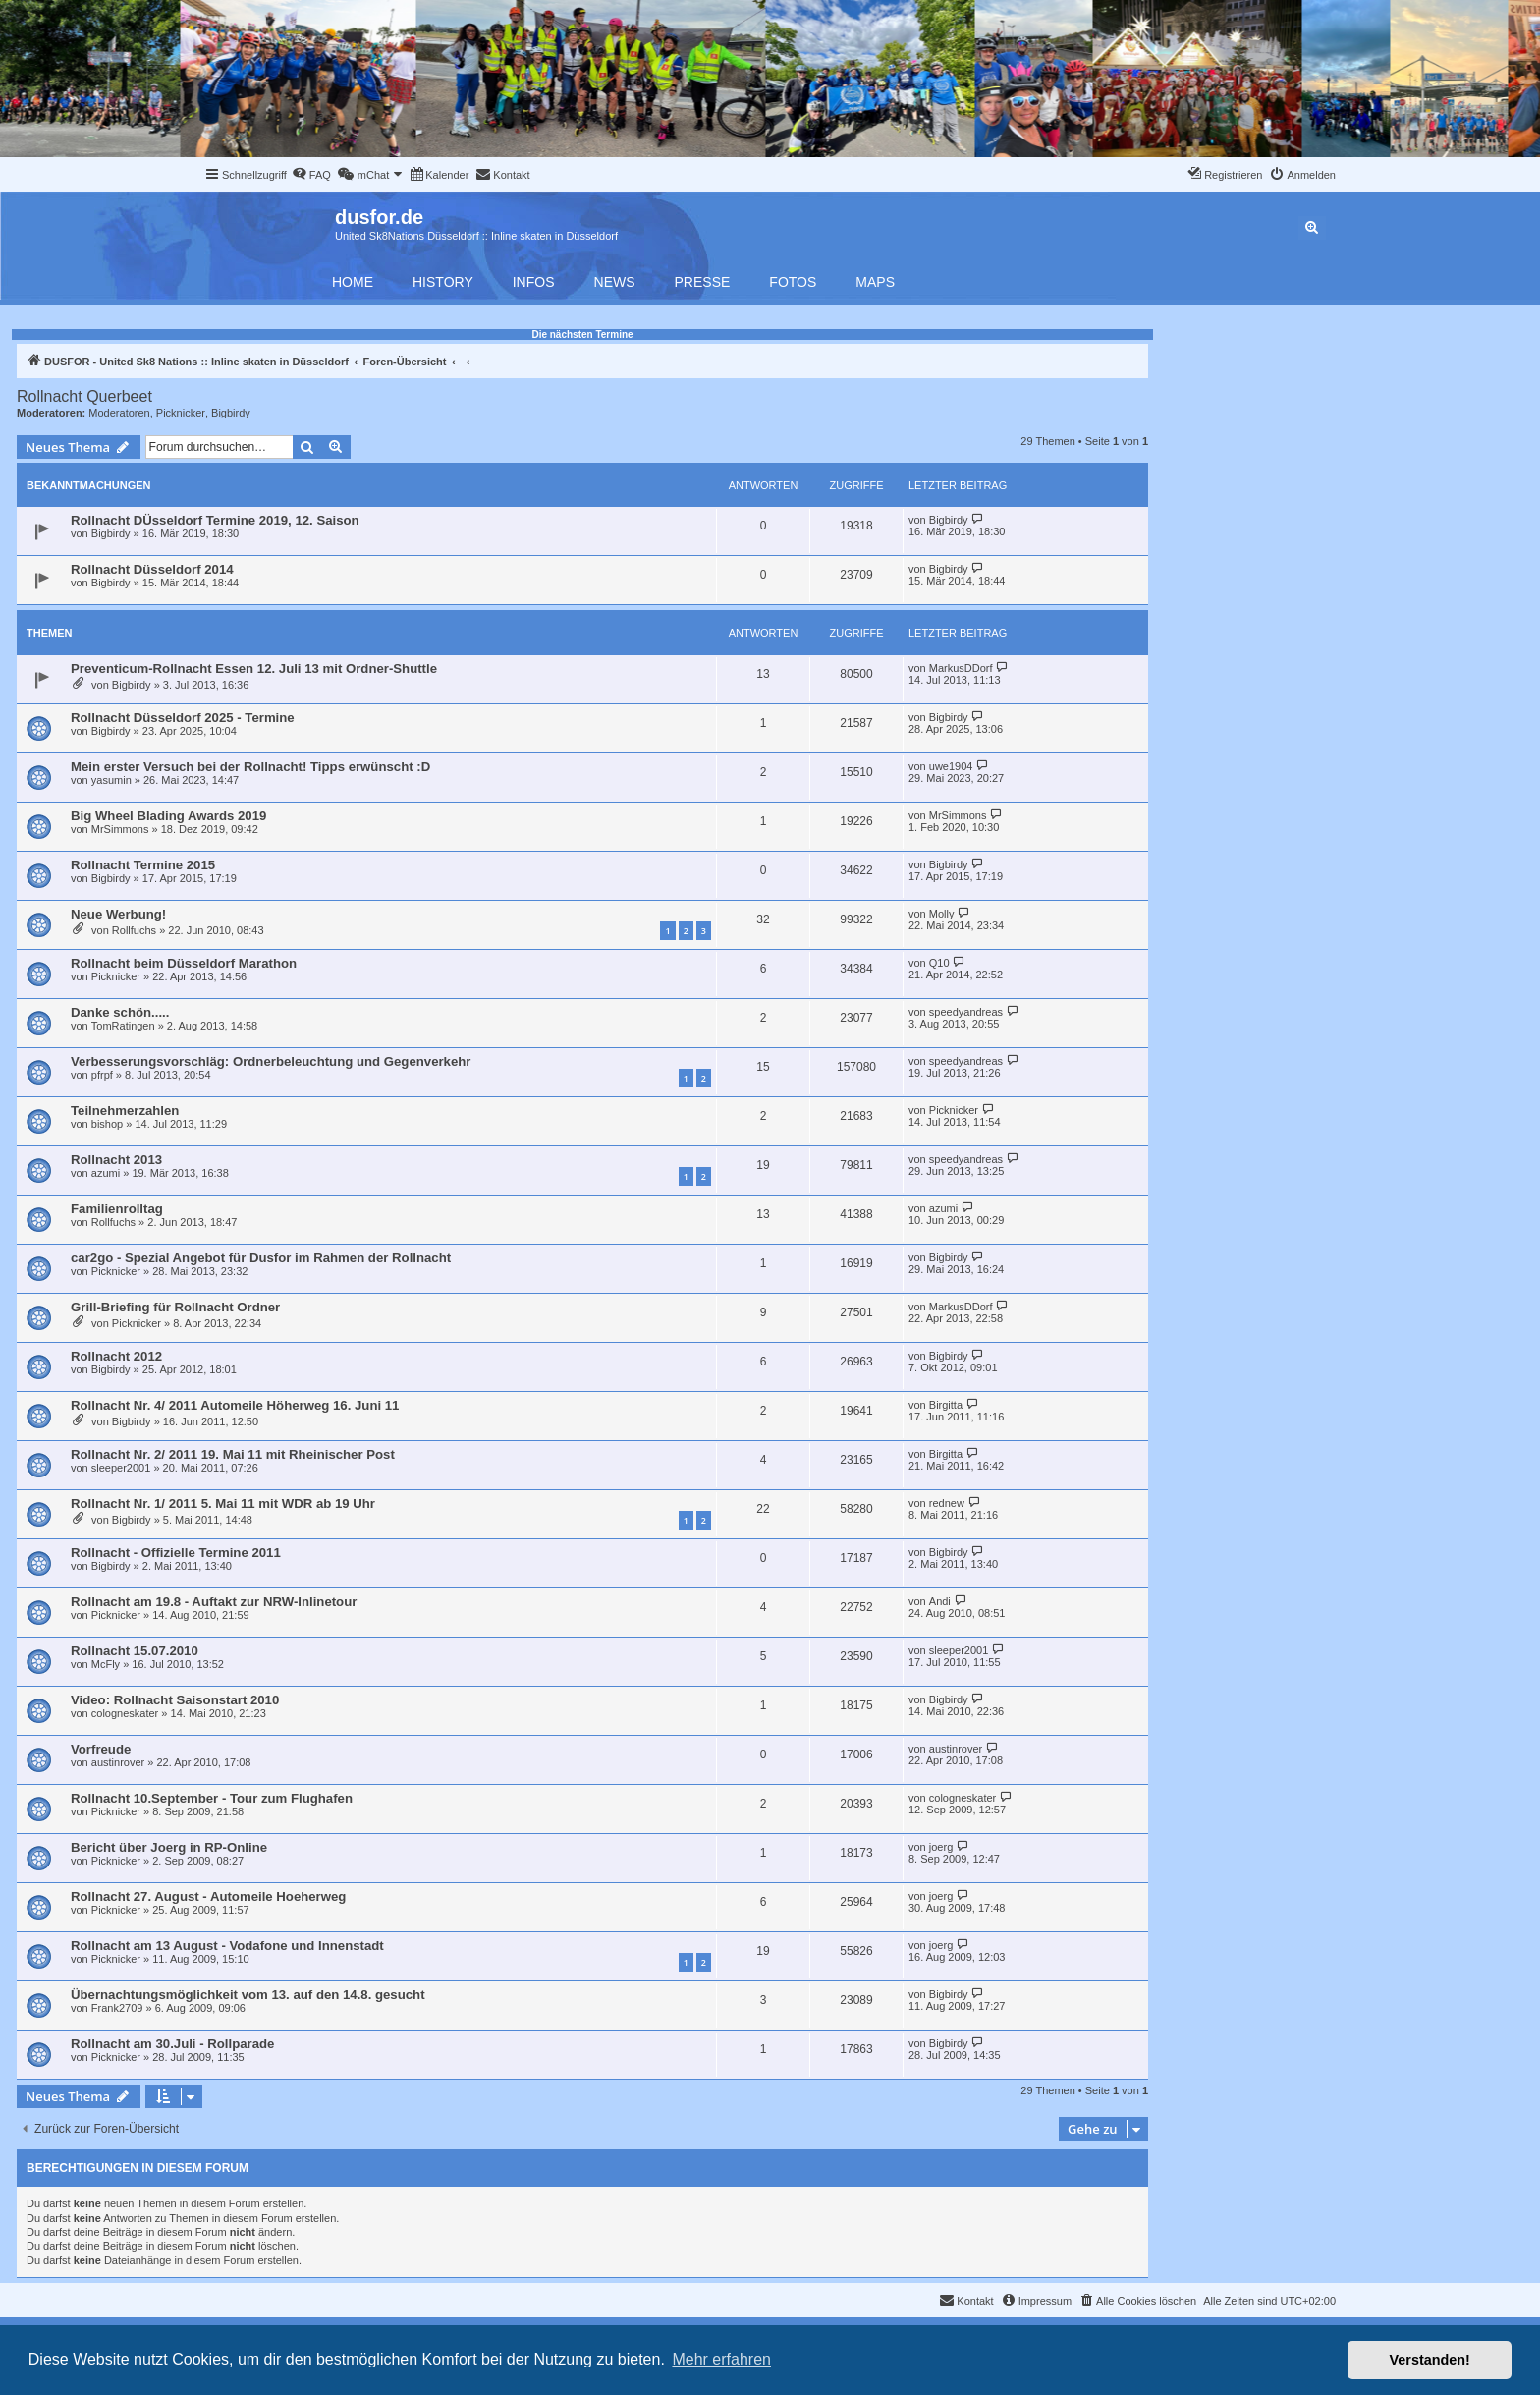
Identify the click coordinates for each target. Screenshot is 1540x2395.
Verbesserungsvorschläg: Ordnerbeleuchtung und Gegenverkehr (270, 1061)
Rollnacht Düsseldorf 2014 (152, 569)
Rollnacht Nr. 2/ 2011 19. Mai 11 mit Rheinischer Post (233, 1454)
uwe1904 (951, 766)
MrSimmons (120, 829)
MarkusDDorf (961, 668)
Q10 (939, 963)
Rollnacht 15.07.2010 (134, 1650)
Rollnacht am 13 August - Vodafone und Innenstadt (227, 1945)
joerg (941, 1847)
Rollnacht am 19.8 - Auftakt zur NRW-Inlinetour (214, 1601)
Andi (940, 1601)
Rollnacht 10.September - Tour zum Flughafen (212, 1798)
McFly (105, 1664)
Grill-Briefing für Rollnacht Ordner (175, 1307)
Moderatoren (118, 412)
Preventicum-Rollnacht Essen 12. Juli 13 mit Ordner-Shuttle (254, 668)
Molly (942, 913)
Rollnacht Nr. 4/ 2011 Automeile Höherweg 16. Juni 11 (235, 1405)
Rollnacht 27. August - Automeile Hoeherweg (208, 1896)
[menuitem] (311, 175)
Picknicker (180, 412)
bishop (107, 1124)
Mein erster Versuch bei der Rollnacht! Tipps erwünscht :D (250, 766)
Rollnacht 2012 (116, 1356)
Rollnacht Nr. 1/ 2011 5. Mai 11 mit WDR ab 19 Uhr (223, 1503)
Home (352, 282)
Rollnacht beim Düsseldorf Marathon (184, 963)
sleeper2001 (121, 1468)
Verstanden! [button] (1430, 2359)
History (442, 282)
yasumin (111, 780)
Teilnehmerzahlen (125, 1110)
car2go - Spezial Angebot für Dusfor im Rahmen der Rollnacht (261, 1258)
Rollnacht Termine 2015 (143, 865)
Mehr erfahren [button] (721, 2359)
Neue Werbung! (118, 914)
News (614, 282)
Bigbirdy (230, 412)
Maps (875, 282)
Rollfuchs (134, 930)
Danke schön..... (120, 1012)
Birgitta (945, 1405)
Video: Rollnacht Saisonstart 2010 (175, 1700)
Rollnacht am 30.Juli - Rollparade (172, 2043)
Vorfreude (101, 1749)
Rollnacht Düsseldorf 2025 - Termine (183, 717)
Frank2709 (117, 2008)
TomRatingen (123, 1025)
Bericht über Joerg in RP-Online (169, 1847)
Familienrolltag (117, 1208)
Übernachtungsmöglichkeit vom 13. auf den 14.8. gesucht (248, 1994)
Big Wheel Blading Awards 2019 (168, 815)
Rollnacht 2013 (116, 1159)
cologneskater (125, 1713)
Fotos (792, 282)
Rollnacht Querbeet (84, 396)
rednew (946, 1503)
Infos (534, 282)
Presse (703, 282)
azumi (105, 1173)
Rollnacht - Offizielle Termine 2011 (176, 1552)
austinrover (117, 1762)
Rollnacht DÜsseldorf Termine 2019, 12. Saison (215, 520)
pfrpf (102, 1075)
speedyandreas (966, 1012)
